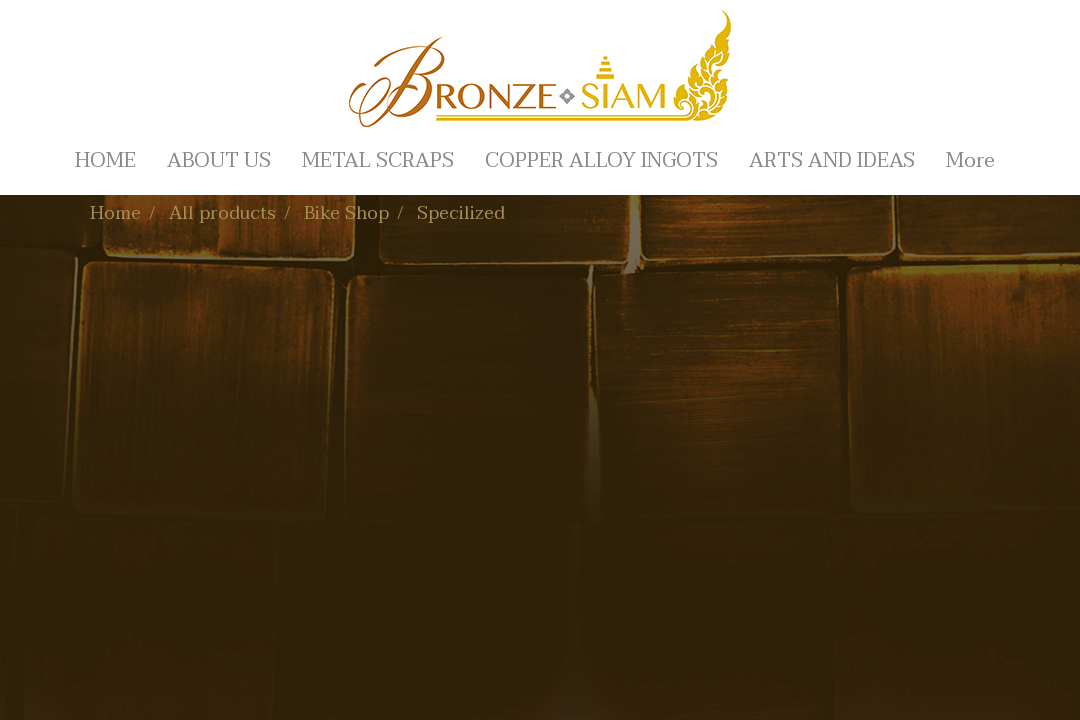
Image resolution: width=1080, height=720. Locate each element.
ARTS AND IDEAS (832, 161)
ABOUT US (219, 161)
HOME (105, 161)
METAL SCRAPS (378, 161)
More (970, 161)
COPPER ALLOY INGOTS (601, 161)
